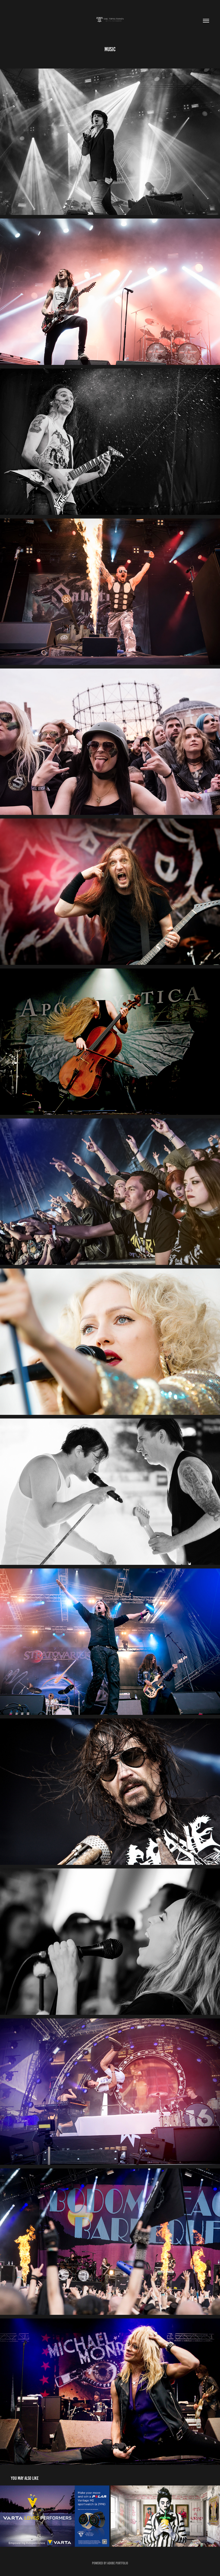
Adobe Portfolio (117, 2563)
